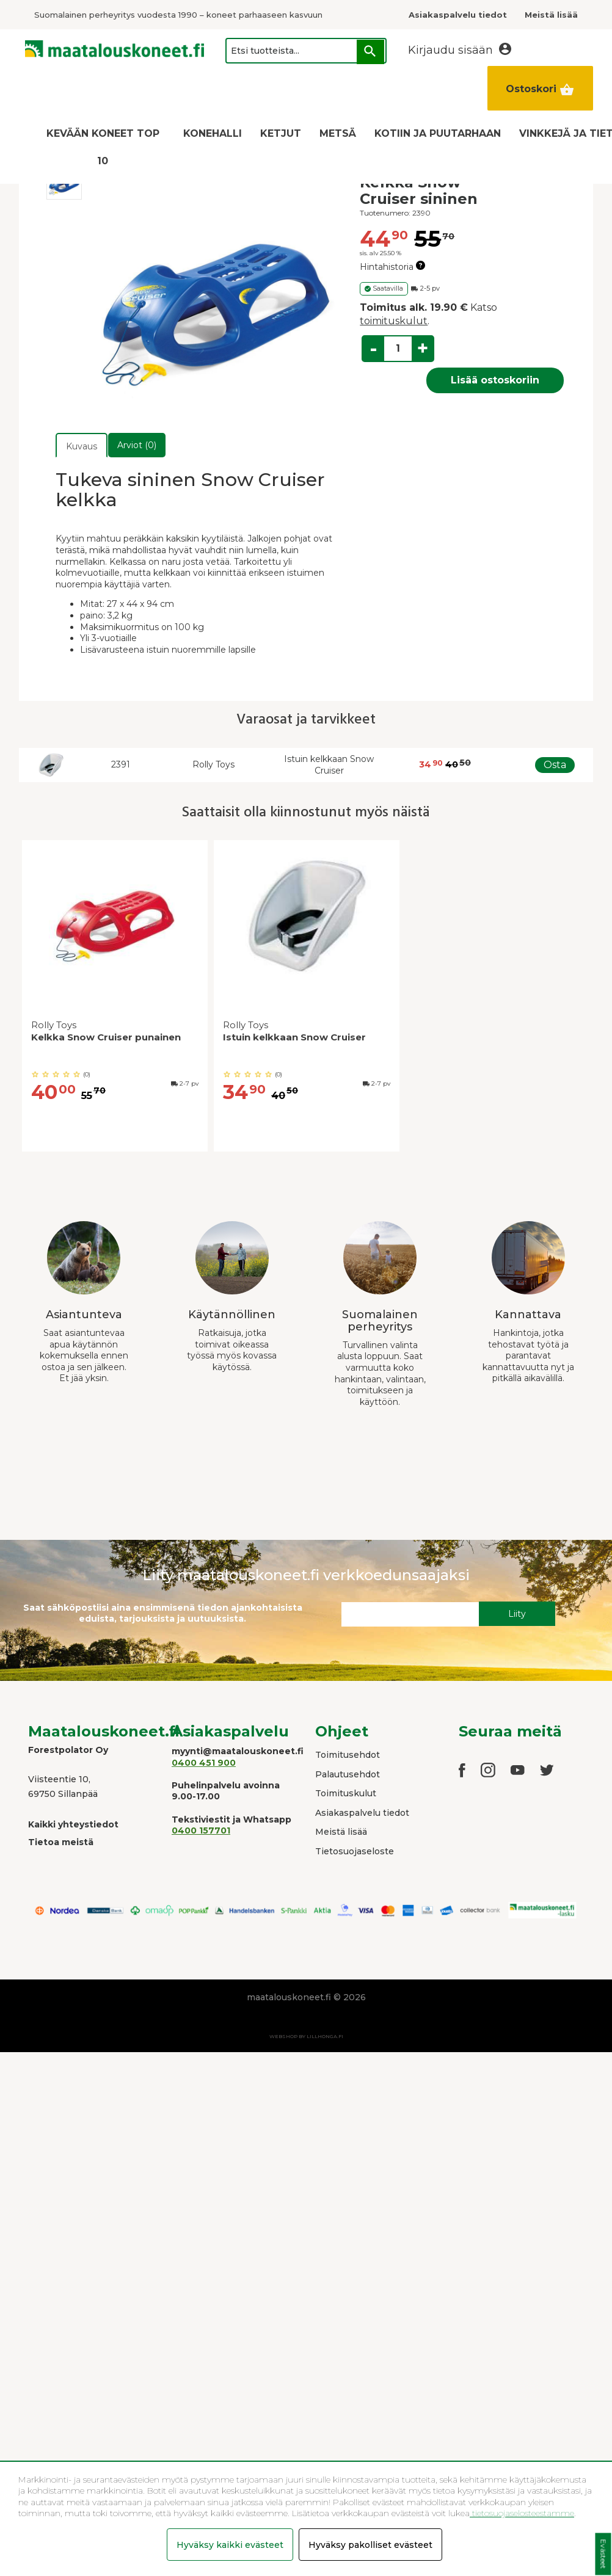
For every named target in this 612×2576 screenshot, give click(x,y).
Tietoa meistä (60, 1842)
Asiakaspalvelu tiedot (362, 1812)
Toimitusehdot (347, 1754)
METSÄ (337, 133)
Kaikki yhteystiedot (73, 1824)
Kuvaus (81, 446)
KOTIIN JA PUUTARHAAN (437, 133)
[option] (115, 999)
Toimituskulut (345, 1793)
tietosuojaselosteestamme (522, 2513)
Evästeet (603, 2554)
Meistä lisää (341, 1831)
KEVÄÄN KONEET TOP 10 (102, 147)
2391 (120, 764)
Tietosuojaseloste (354, 1851)
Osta (555, 765)
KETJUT (280, 133)
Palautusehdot (347, 1774)
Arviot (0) (136, 445)
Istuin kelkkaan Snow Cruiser (329, 764)
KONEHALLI (212, 133)
